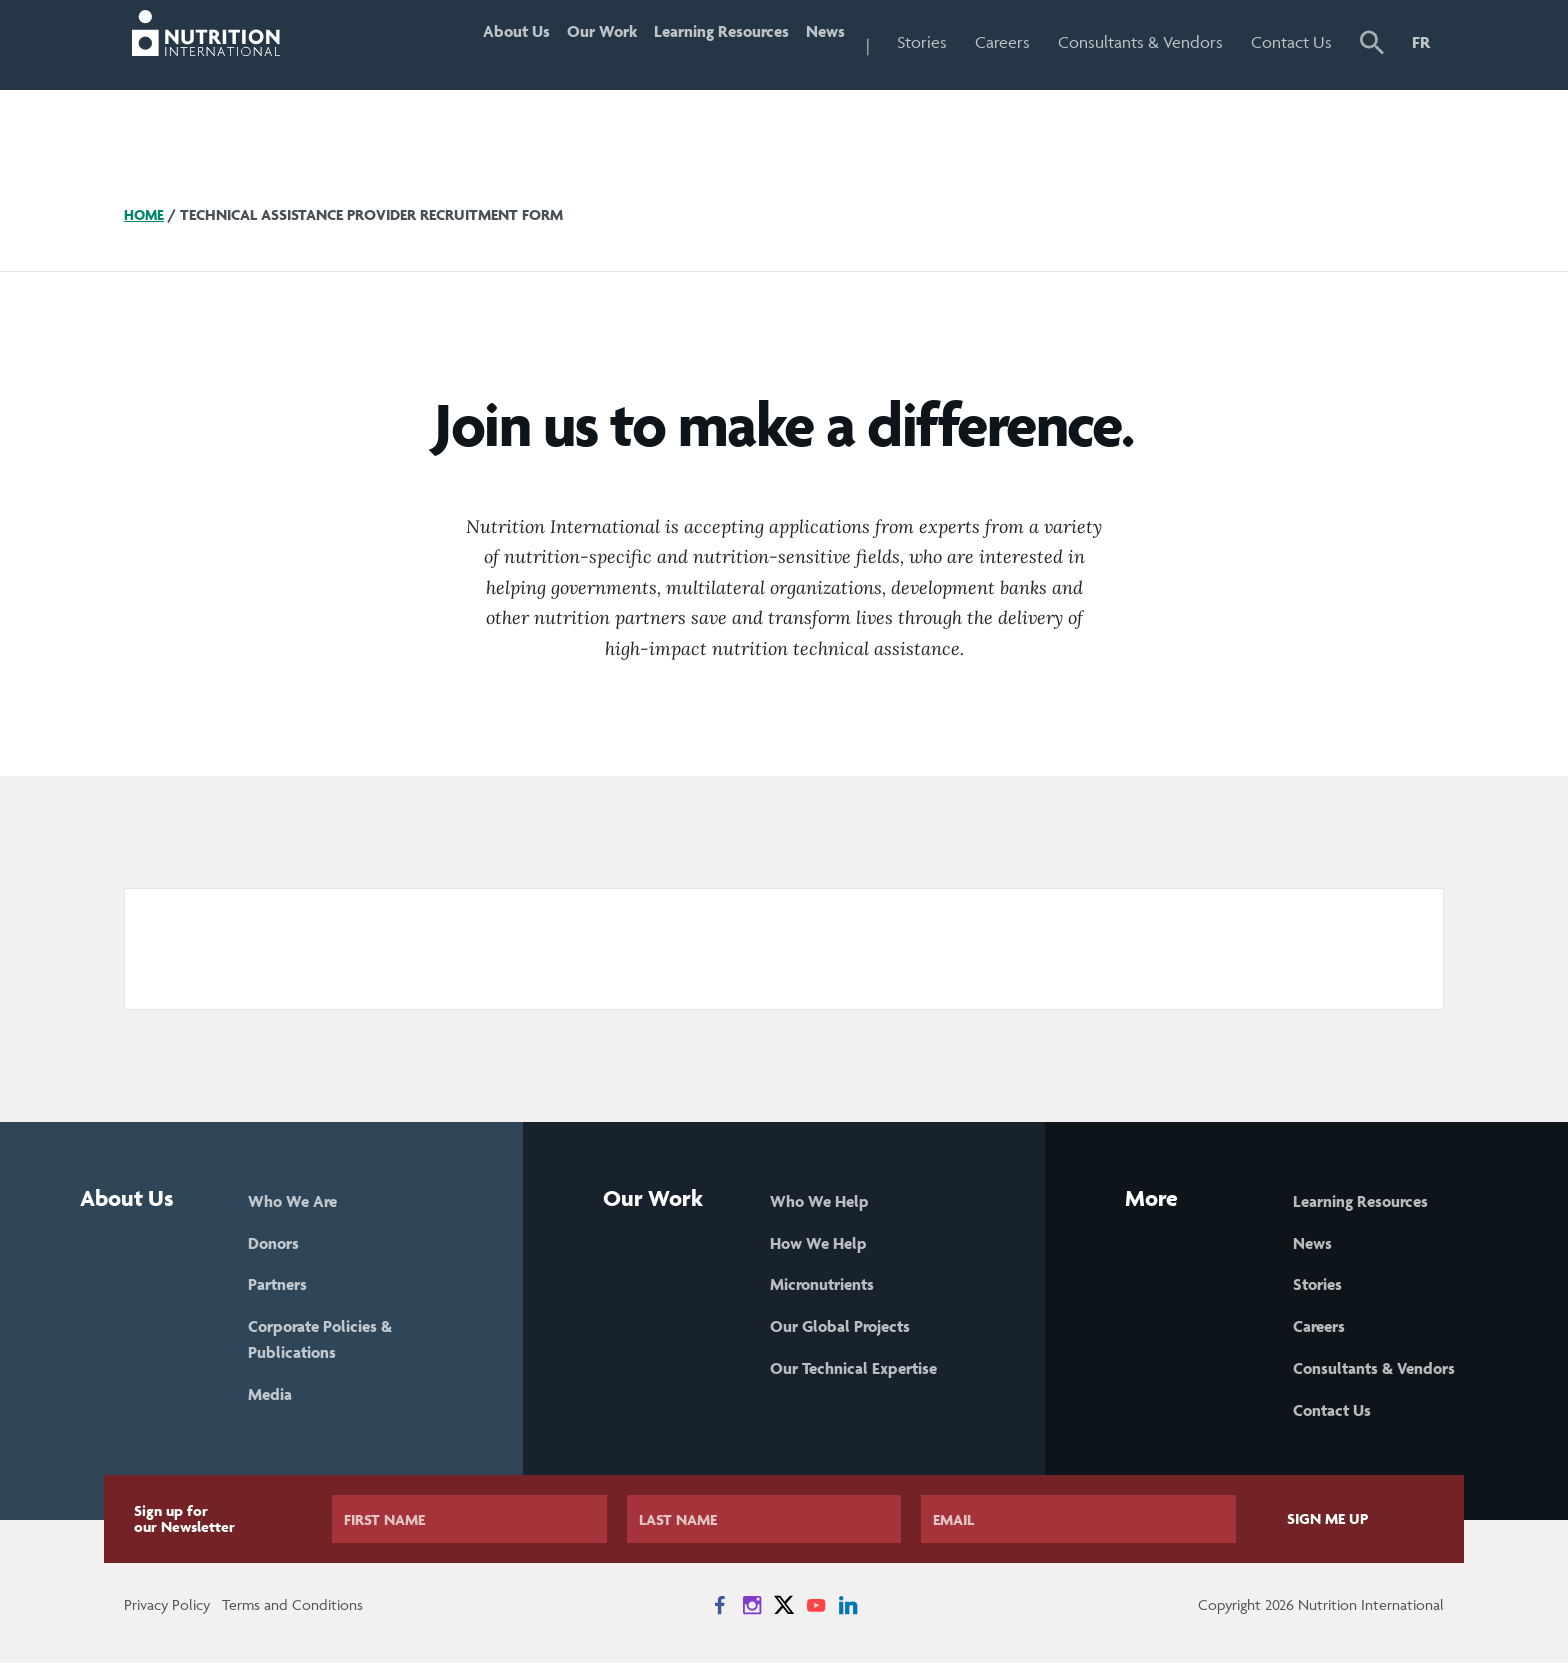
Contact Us (1291, 42)
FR (1421, 42)
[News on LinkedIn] (848, 1612)
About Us (460, 42)
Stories (922, 42)
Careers (1002, 42)
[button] (1372, 45)
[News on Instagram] (752, 1612)
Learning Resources (697, 42)
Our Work (560, 42)
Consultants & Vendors (1140, 42)
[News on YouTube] (816, 1612)
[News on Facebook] (720, 1612)
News (818, 42)
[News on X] (784, 1612)
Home (145, 214)
